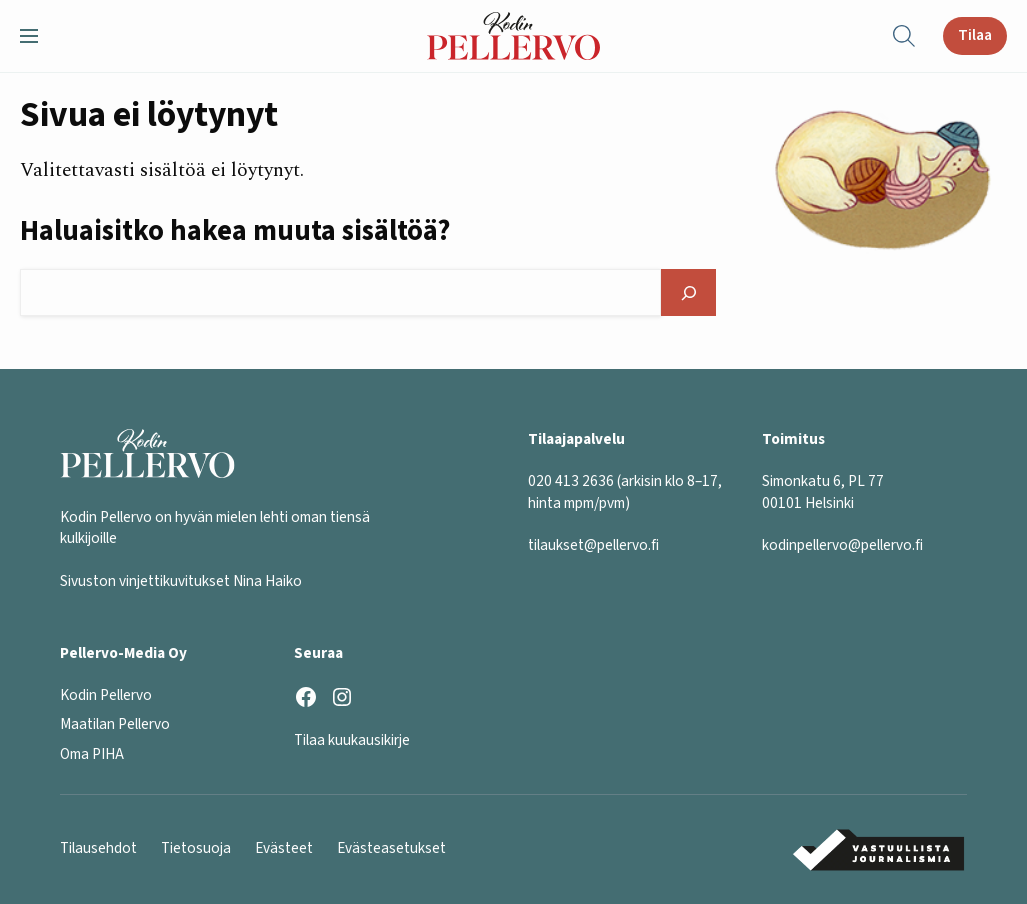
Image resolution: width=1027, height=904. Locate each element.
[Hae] (688, 292)
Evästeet (284, 848)
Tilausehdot (98, 848)
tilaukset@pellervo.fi (593, 545)
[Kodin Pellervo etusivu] (513, 36)
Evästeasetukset (391, 848)
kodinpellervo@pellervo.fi (842, 545)
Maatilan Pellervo (115, 724)
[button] (37, 36)
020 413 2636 (571, 481)
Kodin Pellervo (106, 695)
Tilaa (975, 35)
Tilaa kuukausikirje (352, 740)
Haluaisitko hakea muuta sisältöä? (235, 231)
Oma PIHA (92, 754)
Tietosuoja (196, 848)
